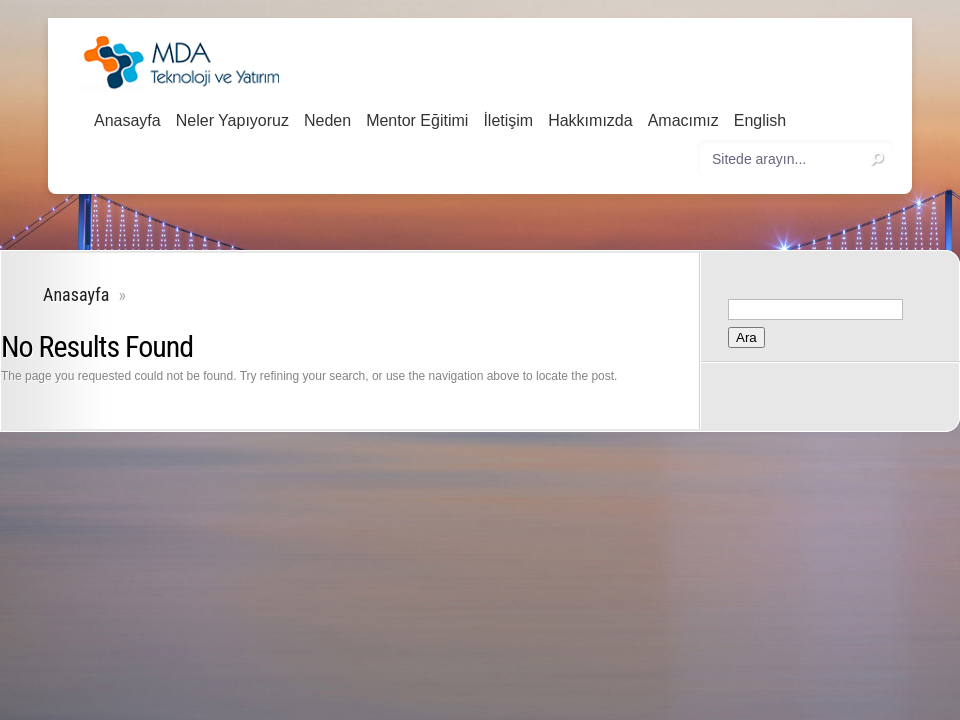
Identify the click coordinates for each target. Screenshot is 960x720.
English (760, 120)
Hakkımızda (590, 120)
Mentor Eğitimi (417, 120)
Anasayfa (127, 120)
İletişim (508, 120)
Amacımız (683, 120)
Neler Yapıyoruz (232, 120)
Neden (327, 120)
